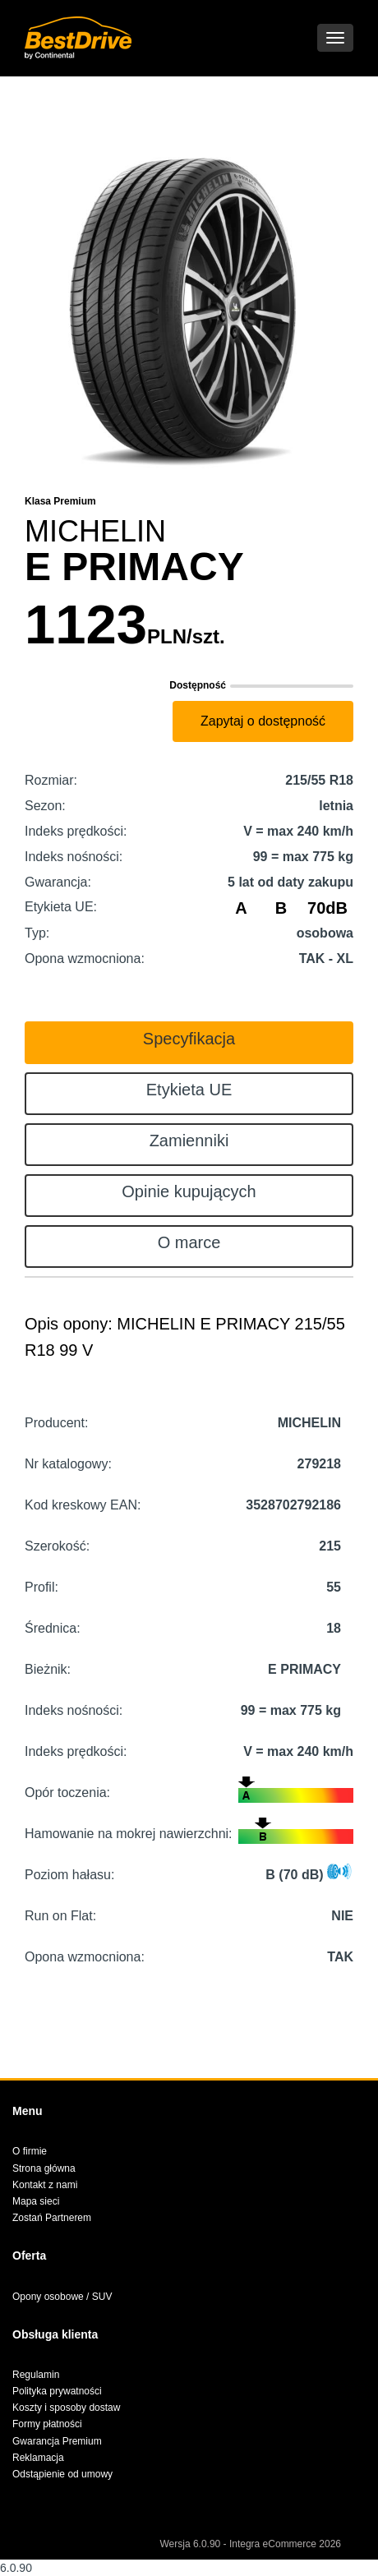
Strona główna (44, 2168)
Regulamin (35, 2374)
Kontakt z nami (44, 2185)
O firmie (29, 2151)
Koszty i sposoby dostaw (66, 2407)
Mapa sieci (35, 2201)
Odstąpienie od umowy (62, 2474)
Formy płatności (47, 2424)
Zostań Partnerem (51, 2217)
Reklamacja (38, 2457)
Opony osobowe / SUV (62, 2296)
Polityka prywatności (57, 2391)
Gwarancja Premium (57, 2441)
